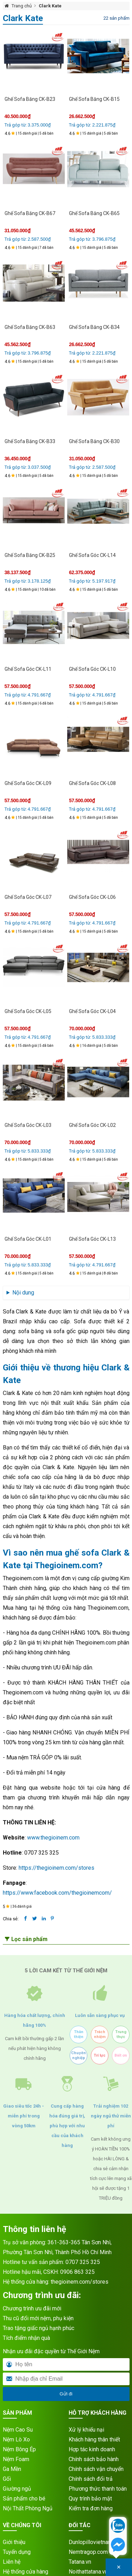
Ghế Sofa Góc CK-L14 (92, 555)
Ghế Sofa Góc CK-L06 (92, 897)
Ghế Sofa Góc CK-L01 (28, 1239)
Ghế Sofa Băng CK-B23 (30, 99)
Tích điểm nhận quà (26, 2338)
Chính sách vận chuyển (96, 2469)
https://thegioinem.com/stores (56, 1867)
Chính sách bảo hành (94, 2459)
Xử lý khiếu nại (86, 2429)
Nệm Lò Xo (16, 2439)
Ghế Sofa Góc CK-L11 (28, 669)
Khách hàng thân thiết (94, 2439)
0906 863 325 (77, 2272)
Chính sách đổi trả (91, 2479)
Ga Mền (12, 2469)
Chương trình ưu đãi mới (32, 2308)
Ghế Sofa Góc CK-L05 (28, 1011)
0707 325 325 (82, 2262)
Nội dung (23, 1292)
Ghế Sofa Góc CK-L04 (92, 1011)
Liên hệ (11, 2561)
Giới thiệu (14, 2542)
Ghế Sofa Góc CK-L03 (28, 1125)
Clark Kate (50, 5)
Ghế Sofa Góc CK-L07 (28, 897)
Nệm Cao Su (18, 2429)
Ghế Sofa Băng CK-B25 (30, 555)
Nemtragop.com (88, 2552)
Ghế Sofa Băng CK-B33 (30, 441)
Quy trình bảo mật (90, 2498)
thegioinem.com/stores (79, 2281)
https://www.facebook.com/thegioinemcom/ (57, 1892)
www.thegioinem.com (53, 1837)
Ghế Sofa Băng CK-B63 (30, 327)
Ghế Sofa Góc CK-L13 (92, 1239)
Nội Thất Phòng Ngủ (27, 2508)
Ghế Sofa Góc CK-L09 (28, 783)
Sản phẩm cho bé (24, 2498)
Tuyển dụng (17, 2552)
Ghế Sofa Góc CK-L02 (92, 1125)
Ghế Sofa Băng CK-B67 (30, 213)
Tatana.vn (80, 2561)
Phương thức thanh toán (98, 2488)
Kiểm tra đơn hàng (91, 2508)
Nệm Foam (16, 2459)
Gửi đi (65, 2393)
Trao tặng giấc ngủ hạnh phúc (38, 2328)
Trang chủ (22, 5)
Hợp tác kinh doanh (92, 2449)
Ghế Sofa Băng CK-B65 (94, 213)
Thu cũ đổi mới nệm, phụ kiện (38, 2318)
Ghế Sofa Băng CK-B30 (94, 441)
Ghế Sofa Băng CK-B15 (94, 99)
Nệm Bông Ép (19, 2449)
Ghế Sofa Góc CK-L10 (92, 669)
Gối (7, 2479)
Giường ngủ (17, 2488)
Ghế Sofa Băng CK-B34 (94, 327)
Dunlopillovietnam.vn (94, 2542)
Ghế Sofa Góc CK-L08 (92, 783)
